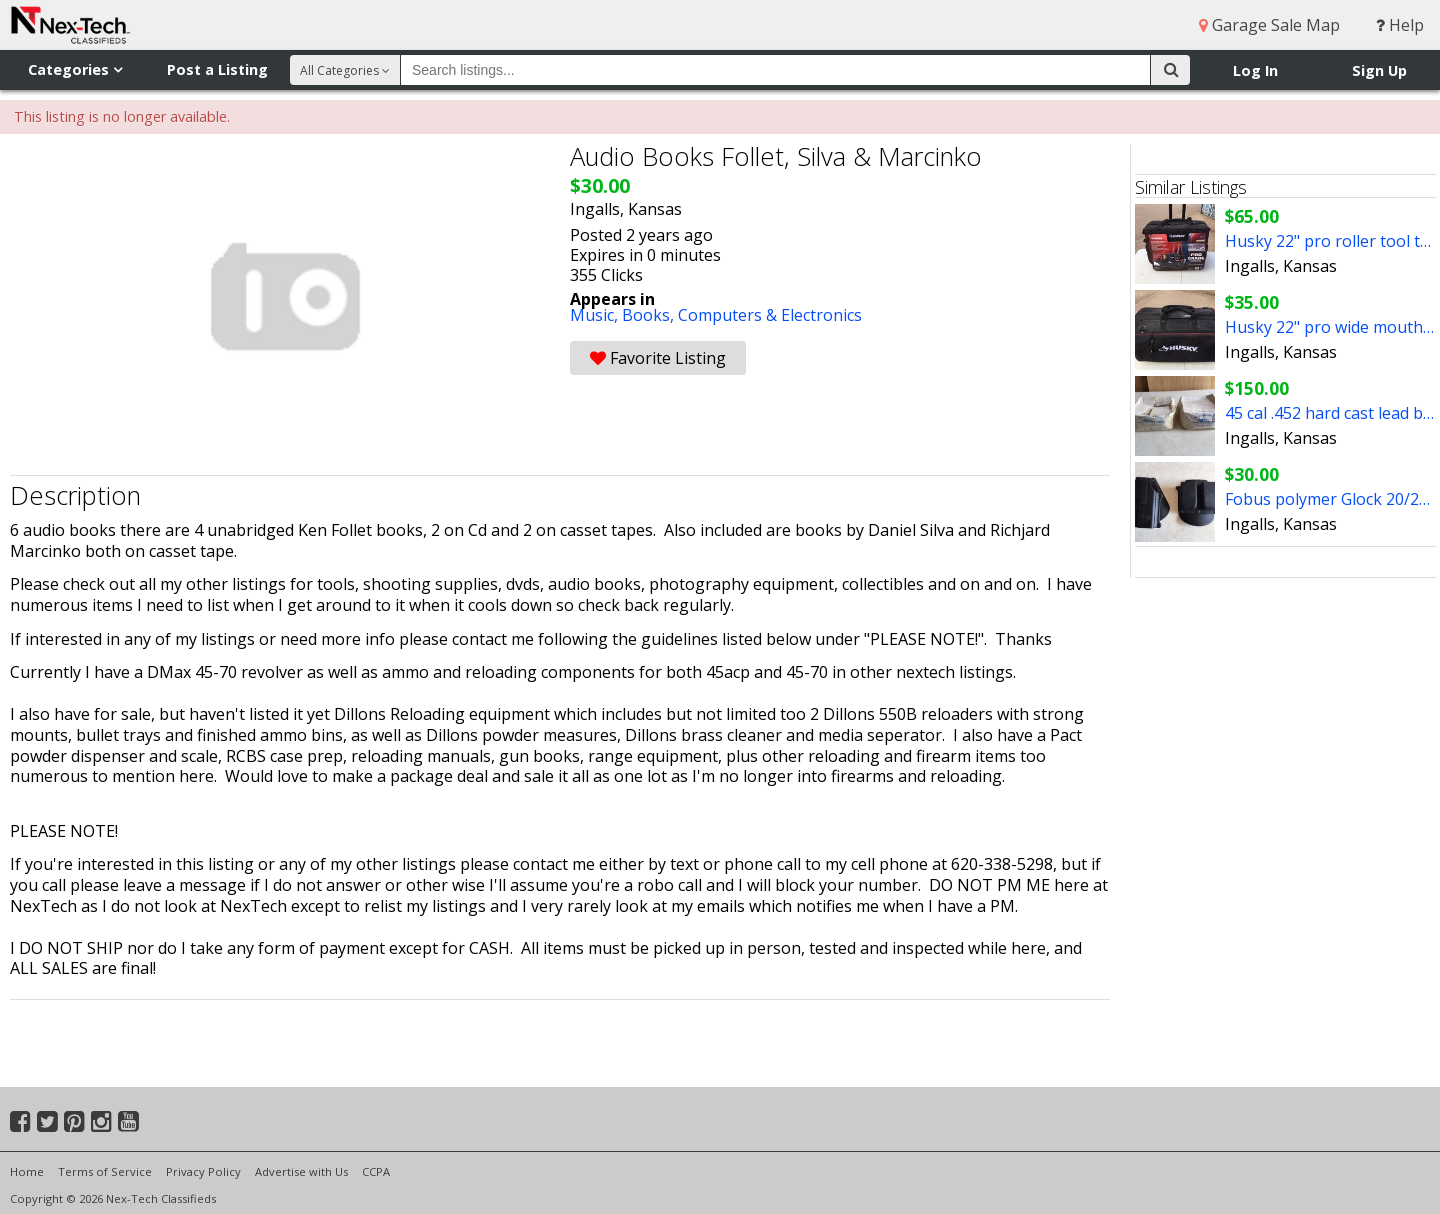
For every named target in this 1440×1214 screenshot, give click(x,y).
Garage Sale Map (1269, 25)
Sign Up (1379, 70)
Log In (1255, 70)
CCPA (376, 1171)
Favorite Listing (658, 358)
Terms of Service (105, 1171)
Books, (650, 315)
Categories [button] (75, 69)
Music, (596, 315)
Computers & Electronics (770, 315)
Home (27, 1171)
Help (1400, 25)
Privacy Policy (203, 1171)
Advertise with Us (301, 1171)
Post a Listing (217, 69)
